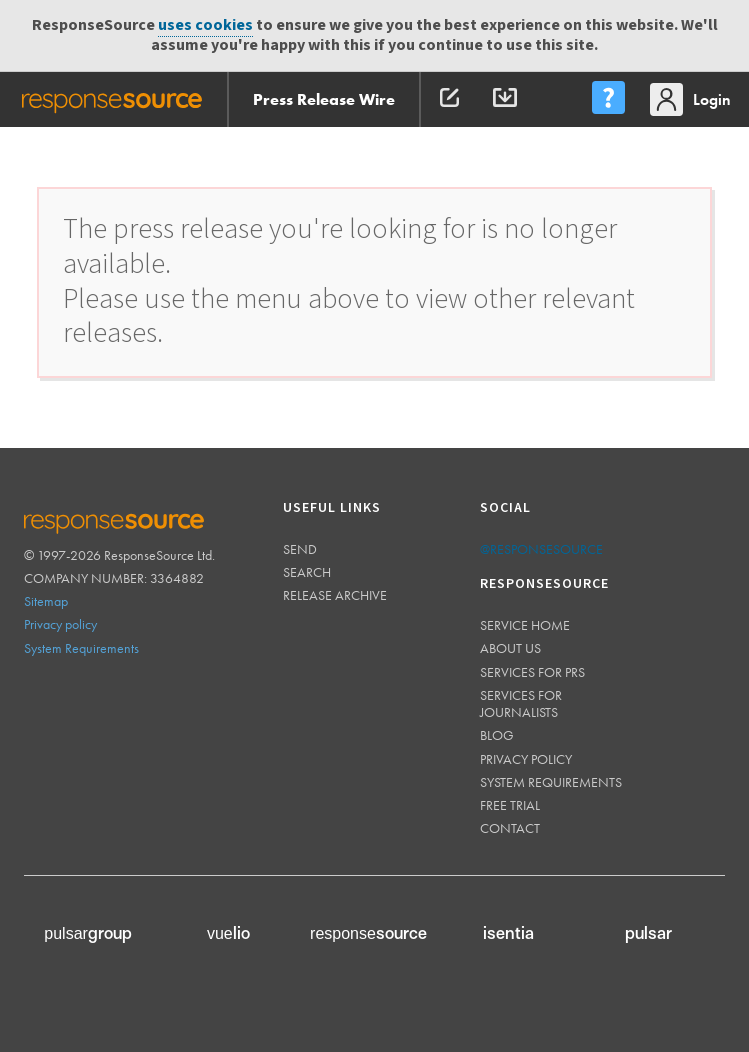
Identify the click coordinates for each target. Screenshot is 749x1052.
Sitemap (46, 601)
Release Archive (335, 595)
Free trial (510, 805)
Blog (497, 735)
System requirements (551, 782)
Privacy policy (60, 624)
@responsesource (541, 549)
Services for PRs (532, 672)
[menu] (608, 99)
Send (300, 549)
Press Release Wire (324, 99)
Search (307, 572)
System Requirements (81, 648)
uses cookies (205, 25)
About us (510, 648)
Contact (510, 828)
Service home (525, 625)
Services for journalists (521, 703)
